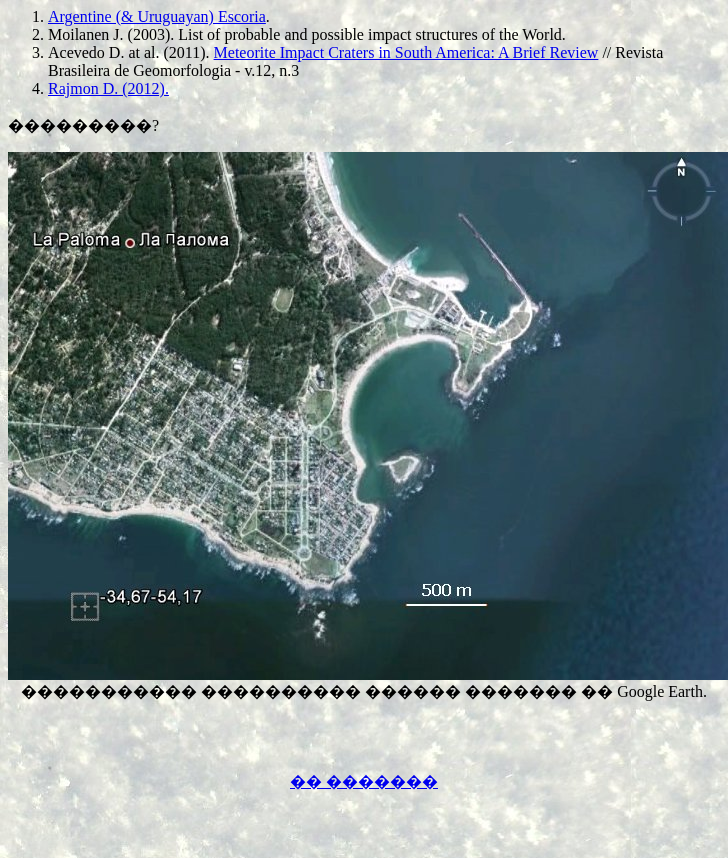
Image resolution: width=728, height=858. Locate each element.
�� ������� (364, 781)
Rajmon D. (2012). (108, 88)
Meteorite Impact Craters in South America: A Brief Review (406, 52)
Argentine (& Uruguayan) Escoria (157, 16)
